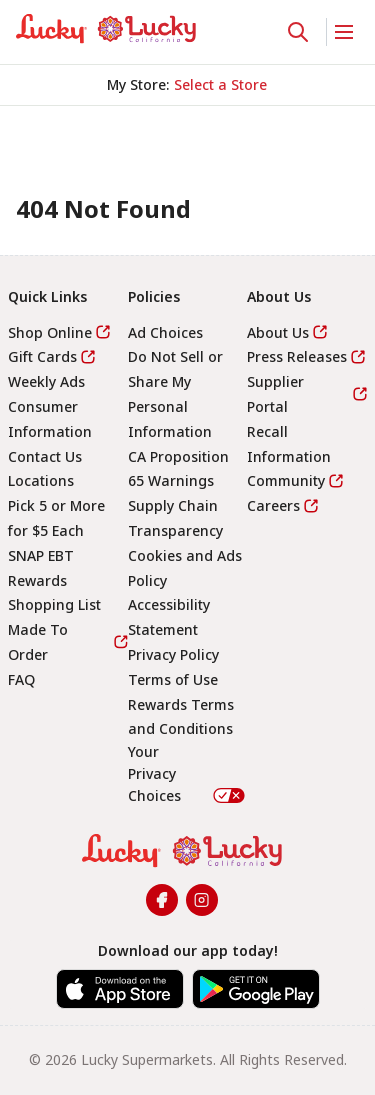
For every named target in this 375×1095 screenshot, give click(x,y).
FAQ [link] (21, 679)
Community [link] (286, 480)
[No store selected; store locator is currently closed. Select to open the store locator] (220, 85)
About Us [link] (278, 332)
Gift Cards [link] (42, 356)
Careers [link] (273, 505)
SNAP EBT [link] (41, 555)
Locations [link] (41, 480)
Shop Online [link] (50, 332)
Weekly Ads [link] (46, 381)
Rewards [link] (37, 580)
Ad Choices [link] (165, 332)
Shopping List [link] (54, 604)
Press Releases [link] (297, 356)
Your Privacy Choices (188, 773)
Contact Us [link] (45, 456)
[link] (106, 29)
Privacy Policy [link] (173, 654)
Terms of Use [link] (173, 679)
